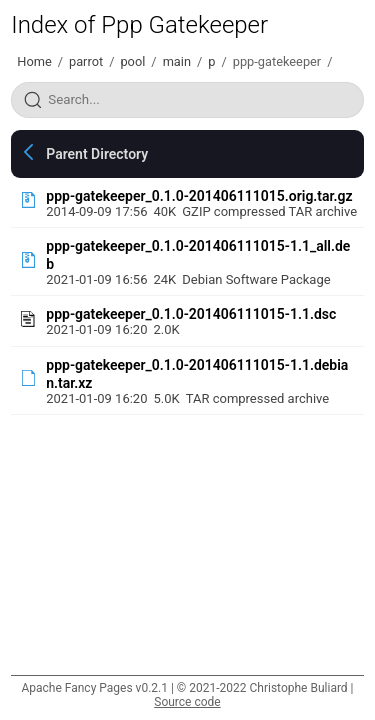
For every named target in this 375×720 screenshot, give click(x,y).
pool (132, 61)
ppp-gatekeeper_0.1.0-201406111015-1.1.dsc (191, 314)
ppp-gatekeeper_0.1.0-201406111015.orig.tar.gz (199, 196)
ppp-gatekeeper (277, 61)
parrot (86, 61)
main (177, 61)
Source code (187, 702)
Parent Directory (97, 154)
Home (34, 61)
